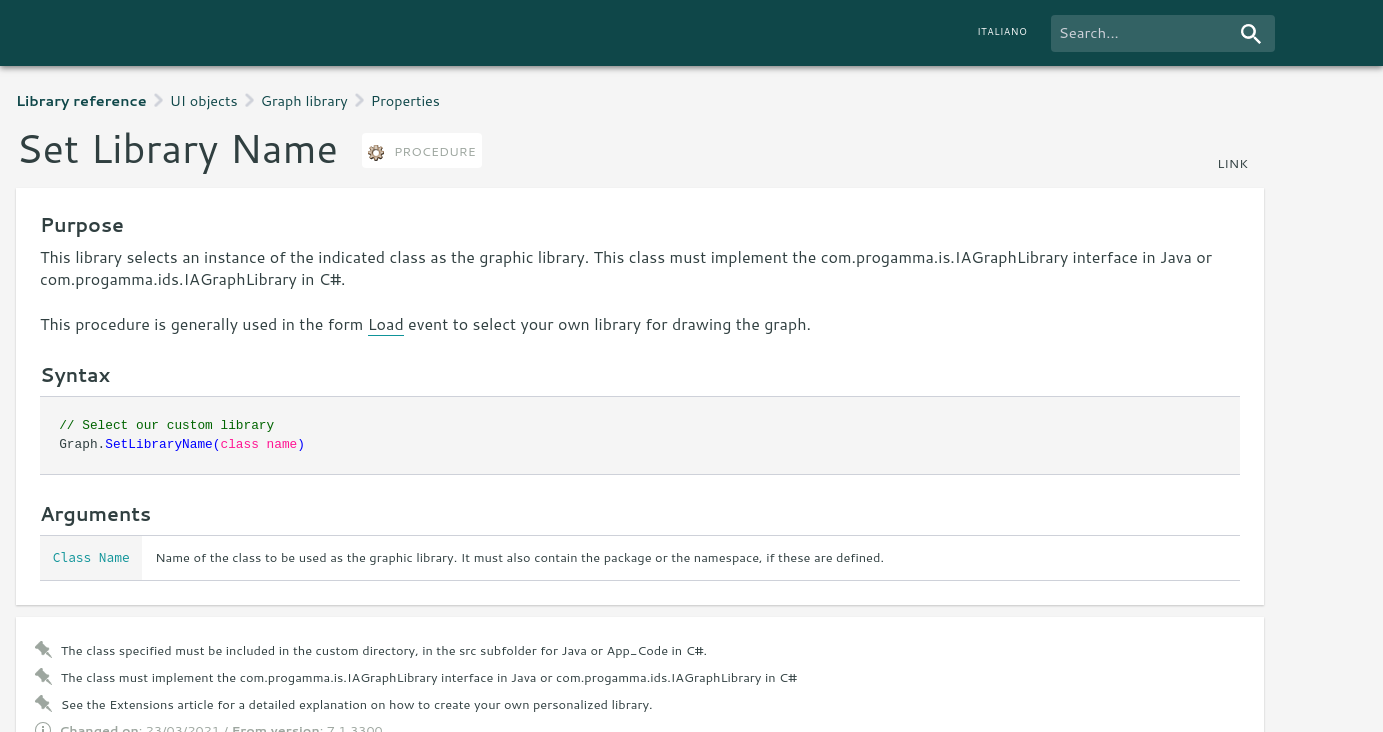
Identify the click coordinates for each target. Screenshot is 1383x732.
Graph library (304, 100)
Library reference (81, 100)
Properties (405, 100)
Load (386, 323)
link (1232, 163)
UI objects (204, 100)
